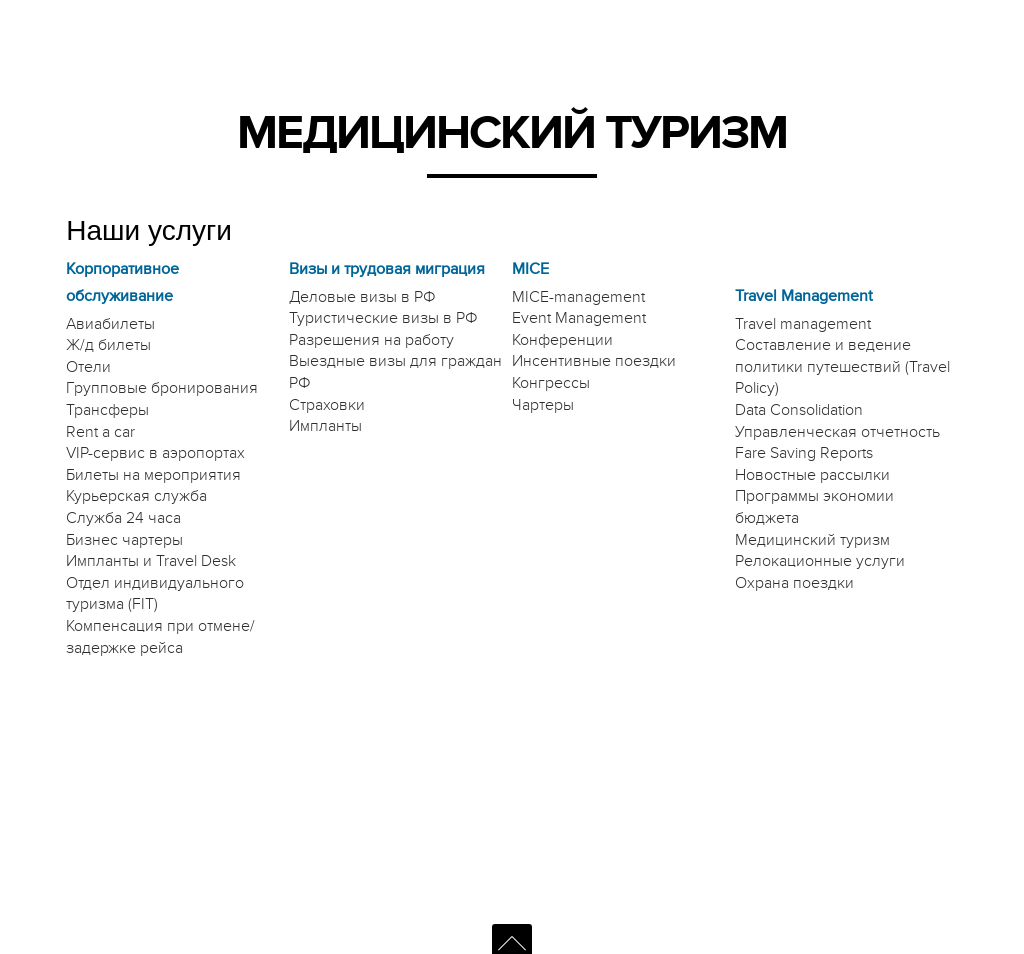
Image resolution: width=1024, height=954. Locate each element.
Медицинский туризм (812, 540)
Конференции (562, 340)
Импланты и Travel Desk (151, 561)
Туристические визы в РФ (383, 318)
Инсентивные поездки (594, 361)
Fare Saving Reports (804, 453)
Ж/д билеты (108, 345)
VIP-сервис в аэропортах (155, 453)
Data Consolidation (799, 410)
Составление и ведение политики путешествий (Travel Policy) (842, 366)
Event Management (579, 318)
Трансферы (107, 410)
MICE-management (578, 297)
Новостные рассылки (812, 475)
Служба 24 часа (123, 518)
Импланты (325, 426)
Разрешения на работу (371, 340)
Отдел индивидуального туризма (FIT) (155, 594)
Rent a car (100, 432)
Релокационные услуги (820, 561)
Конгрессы (551, 383)
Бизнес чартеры (124, 540)
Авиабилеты (110, 324)
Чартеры (543, 405)
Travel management (803, 324)
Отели (88, 367)
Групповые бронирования (162, 388)
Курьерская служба (136, 496)
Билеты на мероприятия (153, 475)
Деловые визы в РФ (362, 297)
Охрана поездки (794, 583)
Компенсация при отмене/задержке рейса (160, 637)
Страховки (327, 405)
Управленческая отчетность (837, 432)
